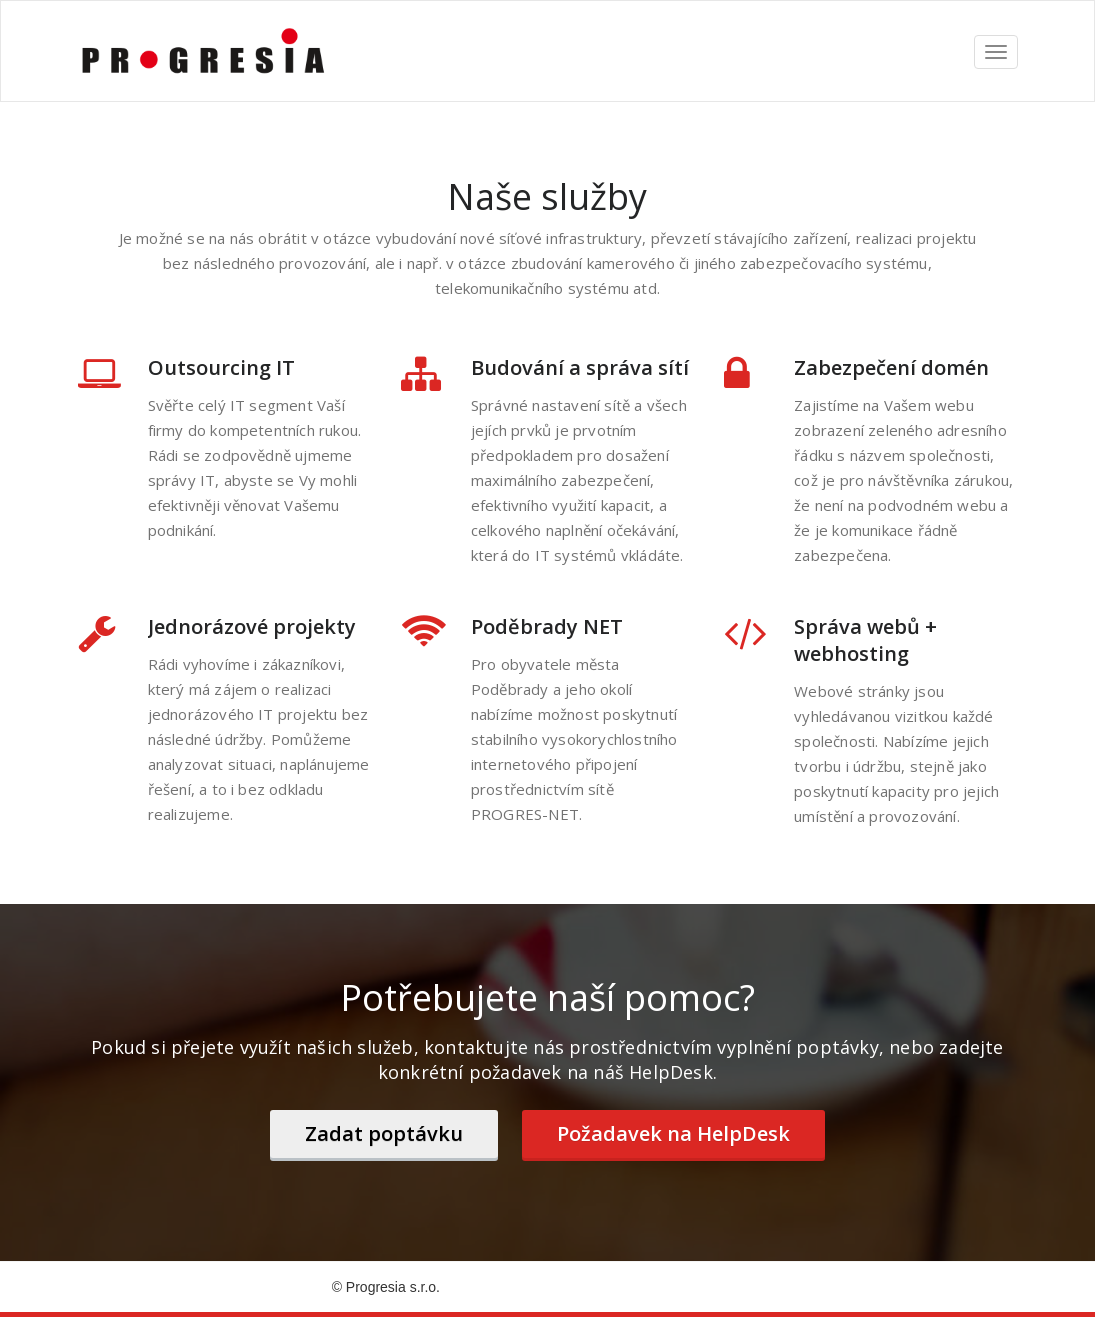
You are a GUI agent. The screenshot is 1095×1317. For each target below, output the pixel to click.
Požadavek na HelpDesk (673, 1133)
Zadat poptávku (384, 1133)
